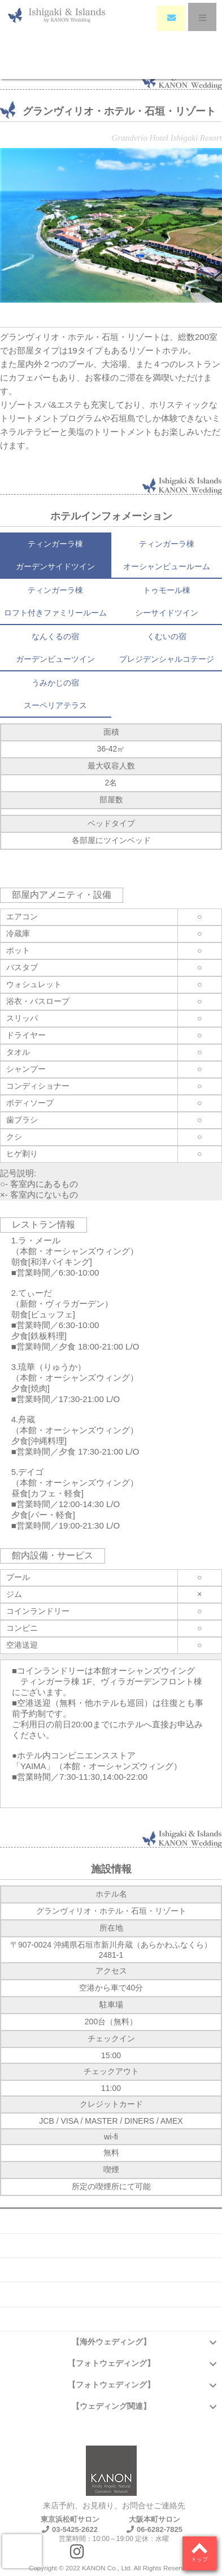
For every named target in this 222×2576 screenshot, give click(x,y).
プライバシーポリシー (111, 2319)
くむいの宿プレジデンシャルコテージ (166, 647)
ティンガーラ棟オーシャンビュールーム (166, 555)
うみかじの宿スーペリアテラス (55, 694)
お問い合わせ (111, 2269)
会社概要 (111, 2220)
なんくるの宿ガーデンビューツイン (55, 647)
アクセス (111, 2294)
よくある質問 (111, 2245)
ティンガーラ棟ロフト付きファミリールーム (55, 601)
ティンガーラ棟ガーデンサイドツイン (55, 555)
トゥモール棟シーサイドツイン (166, 601)
